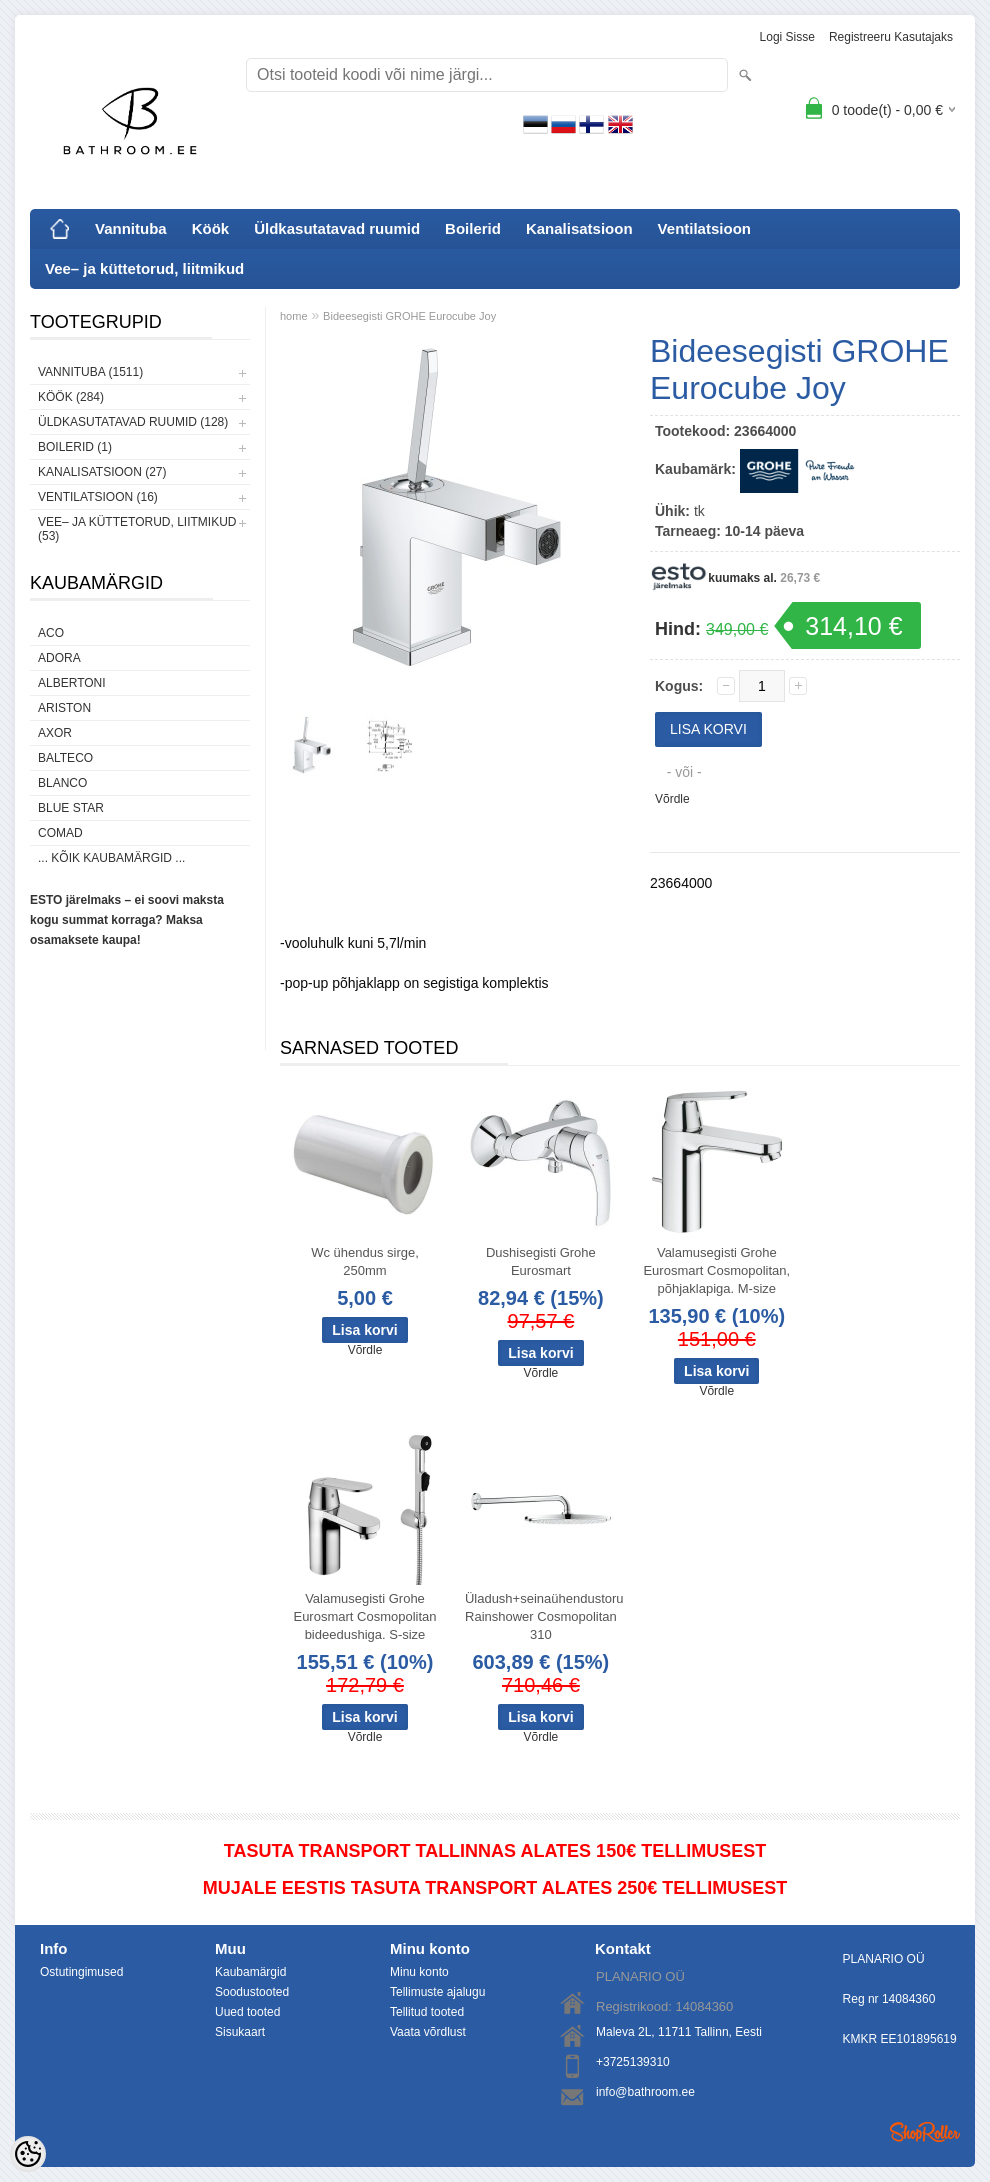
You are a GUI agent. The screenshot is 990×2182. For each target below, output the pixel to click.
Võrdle (672, 799)
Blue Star (71, 808)
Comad (60, 833)
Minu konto (419, 1972)
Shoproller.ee (925, 2132)
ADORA (59, 658)
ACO (51, 633)
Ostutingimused (81, 1972)
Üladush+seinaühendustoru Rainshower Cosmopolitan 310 (544, 1616)
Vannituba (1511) (90, 372)
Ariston (64, 708)
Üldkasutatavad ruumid (337, 228)
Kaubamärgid (250, 1972)
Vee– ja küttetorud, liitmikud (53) (137, 529)
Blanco (62, 783)
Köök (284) (71, 397)
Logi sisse (787, 37)
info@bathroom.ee (645, 2092)
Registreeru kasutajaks (891, 37)
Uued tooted (247, 2012)
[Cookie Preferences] (28, 2154)
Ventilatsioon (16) (98, 497)
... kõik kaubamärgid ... (111, 858)
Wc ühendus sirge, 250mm (365, 1261)
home (294, 316)
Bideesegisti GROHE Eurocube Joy (409, 316)
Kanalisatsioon (579, 228)
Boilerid (473, 228)
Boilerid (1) (75, 447)
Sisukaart (240, 2032)
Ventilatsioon (704, 228)
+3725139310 (633, 2062)
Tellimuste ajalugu (437, 1992)
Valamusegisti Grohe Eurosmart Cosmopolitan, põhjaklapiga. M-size (716, 1270)
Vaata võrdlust (428, 2032)
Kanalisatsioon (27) (102, 472)
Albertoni (72, 683)
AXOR (55, 733)
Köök (211, 228)
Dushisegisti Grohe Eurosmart (541, 1261)
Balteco (65, 758)
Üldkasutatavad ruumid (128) (133, 422)
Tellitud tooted (427, 2012)
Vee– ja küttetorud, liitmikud (144, 268)
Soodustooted (252, 1992)
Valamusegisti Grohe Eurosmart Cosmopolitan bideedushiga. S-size (364, 1616)
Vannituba (131, 228)
